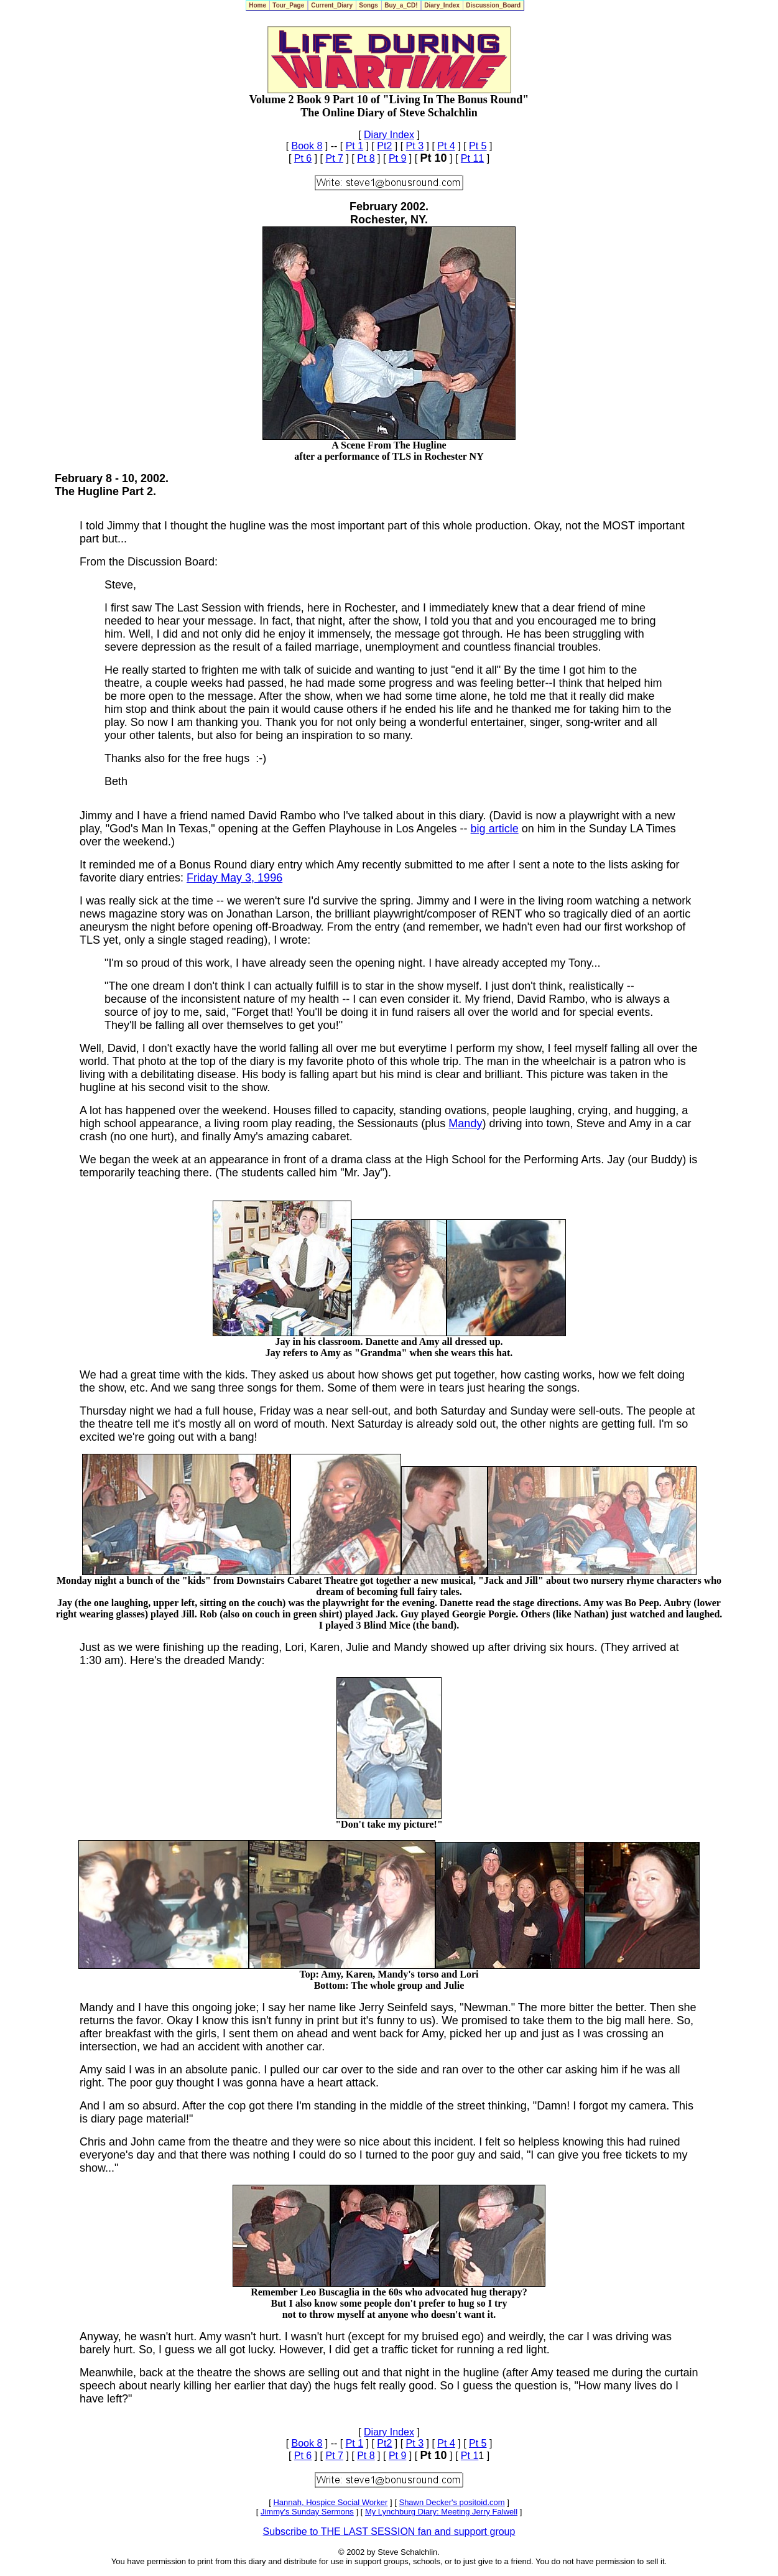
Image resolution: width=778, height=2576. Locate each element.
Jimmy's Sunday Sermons (307, 2511)
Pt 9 (397, 158)
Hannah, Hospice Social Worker (330, 2502)
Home (258, 5)
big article (495, 828)
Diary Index (389, 134)
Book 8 (307, 146)
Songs (369, 5)
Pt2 (384, 146)
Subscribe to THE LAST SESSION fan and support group (389, 2531)
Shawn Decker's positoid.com (451, 2502)
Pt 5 (477, 146)
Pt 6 (303, 158)
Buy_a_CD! (401, 5)
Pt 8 (365, 158)
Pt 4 (446, 146)
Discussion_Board (493, 5)
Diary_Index (442, 5)
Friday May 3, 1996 (234, 878)
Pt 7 (334, 158)
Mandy (465, 1123)
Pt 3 (415, 146)
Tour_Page (289, 5)
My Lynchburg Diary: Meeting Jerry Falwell (441, 2511)
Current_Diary (332, 5)
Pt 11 (472, 158)
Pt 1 (354, 146)
